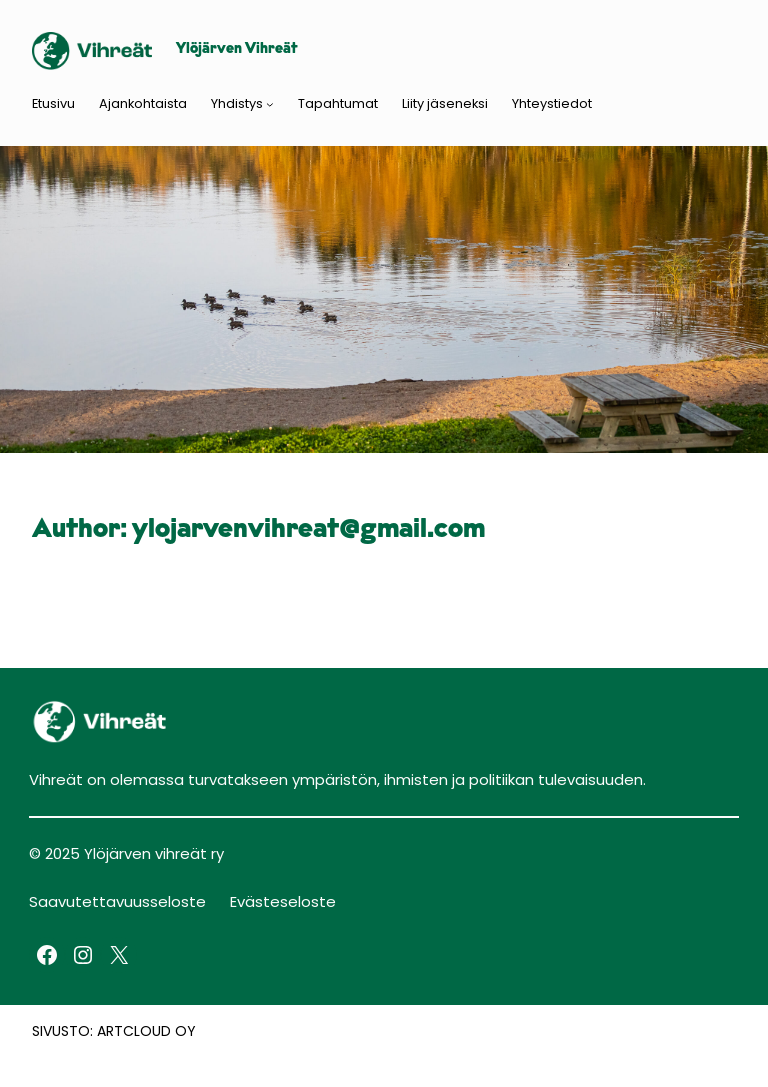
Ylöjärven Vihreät (237, 49)
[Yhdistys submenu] (270, 104)
